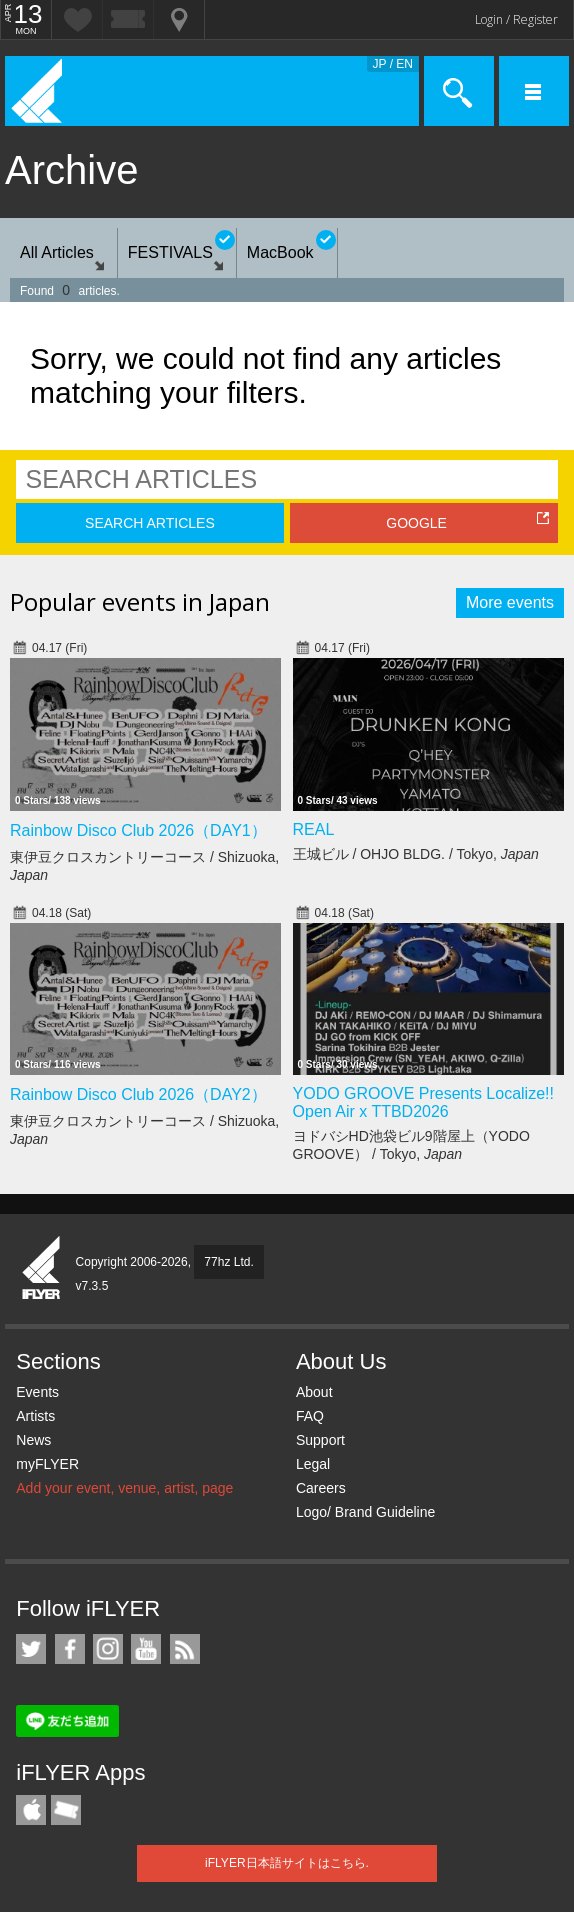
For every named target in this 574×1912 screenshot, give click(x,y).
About (314, 1392)
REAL (314, 829)
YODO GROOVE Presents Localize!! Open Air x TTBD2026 (423, 1102)
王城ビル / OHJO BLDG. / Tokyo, (416, 854)
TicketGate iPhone (66, 1810)
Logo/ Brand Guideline (365, 1512)
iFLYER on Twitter (31, 1649)
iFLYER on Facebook (70, 1649)
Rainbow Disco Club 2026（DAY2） (138, 1094)
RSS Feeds (185, 1649)
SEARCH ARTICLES (150, 523)
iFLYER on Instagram (108, 1649)
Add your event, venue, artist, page (124, 1488)
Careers (321, 1488)
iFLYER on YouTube (146, 1649)
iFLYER (42, 1269)
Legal (313, 1464)
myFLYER (47, 1464)
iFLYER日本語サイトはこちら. (287, 1863)
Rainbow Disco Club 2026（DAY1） (138, 830)
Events (37, 1392)
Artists (35, 1416)
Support (320, 1440)
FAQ (310, 1416)
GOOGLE (416, 523)
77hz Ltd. (228, 1262)
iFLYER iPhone (31, 1810)
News (33, 1440)
